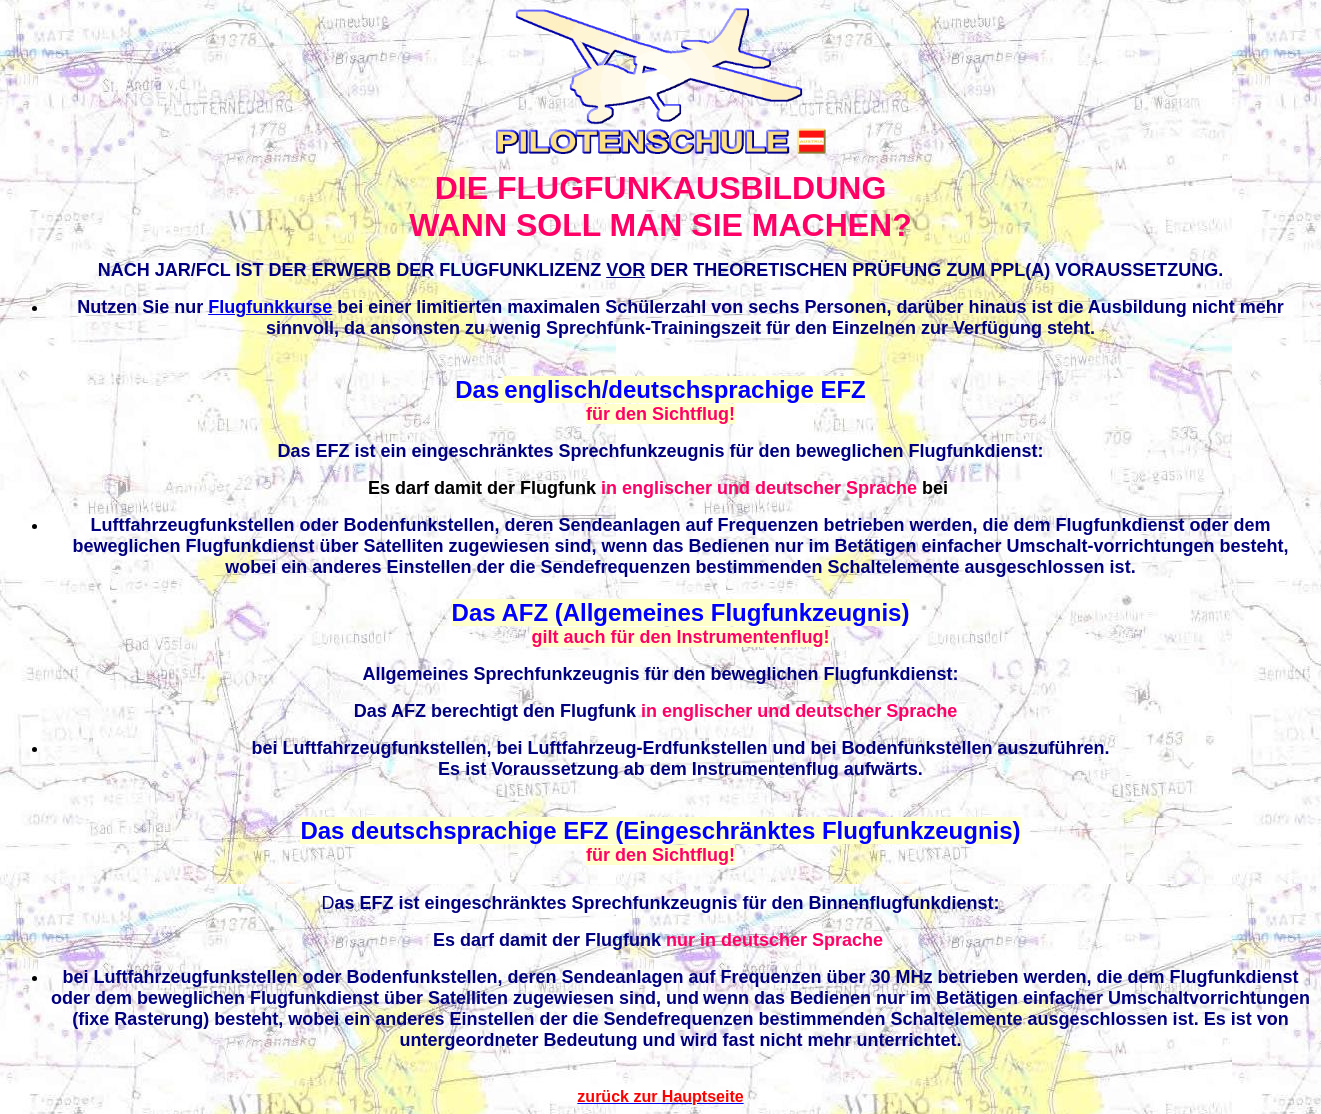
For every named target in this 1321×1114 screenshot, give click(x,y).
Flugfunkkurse (270, 307)
